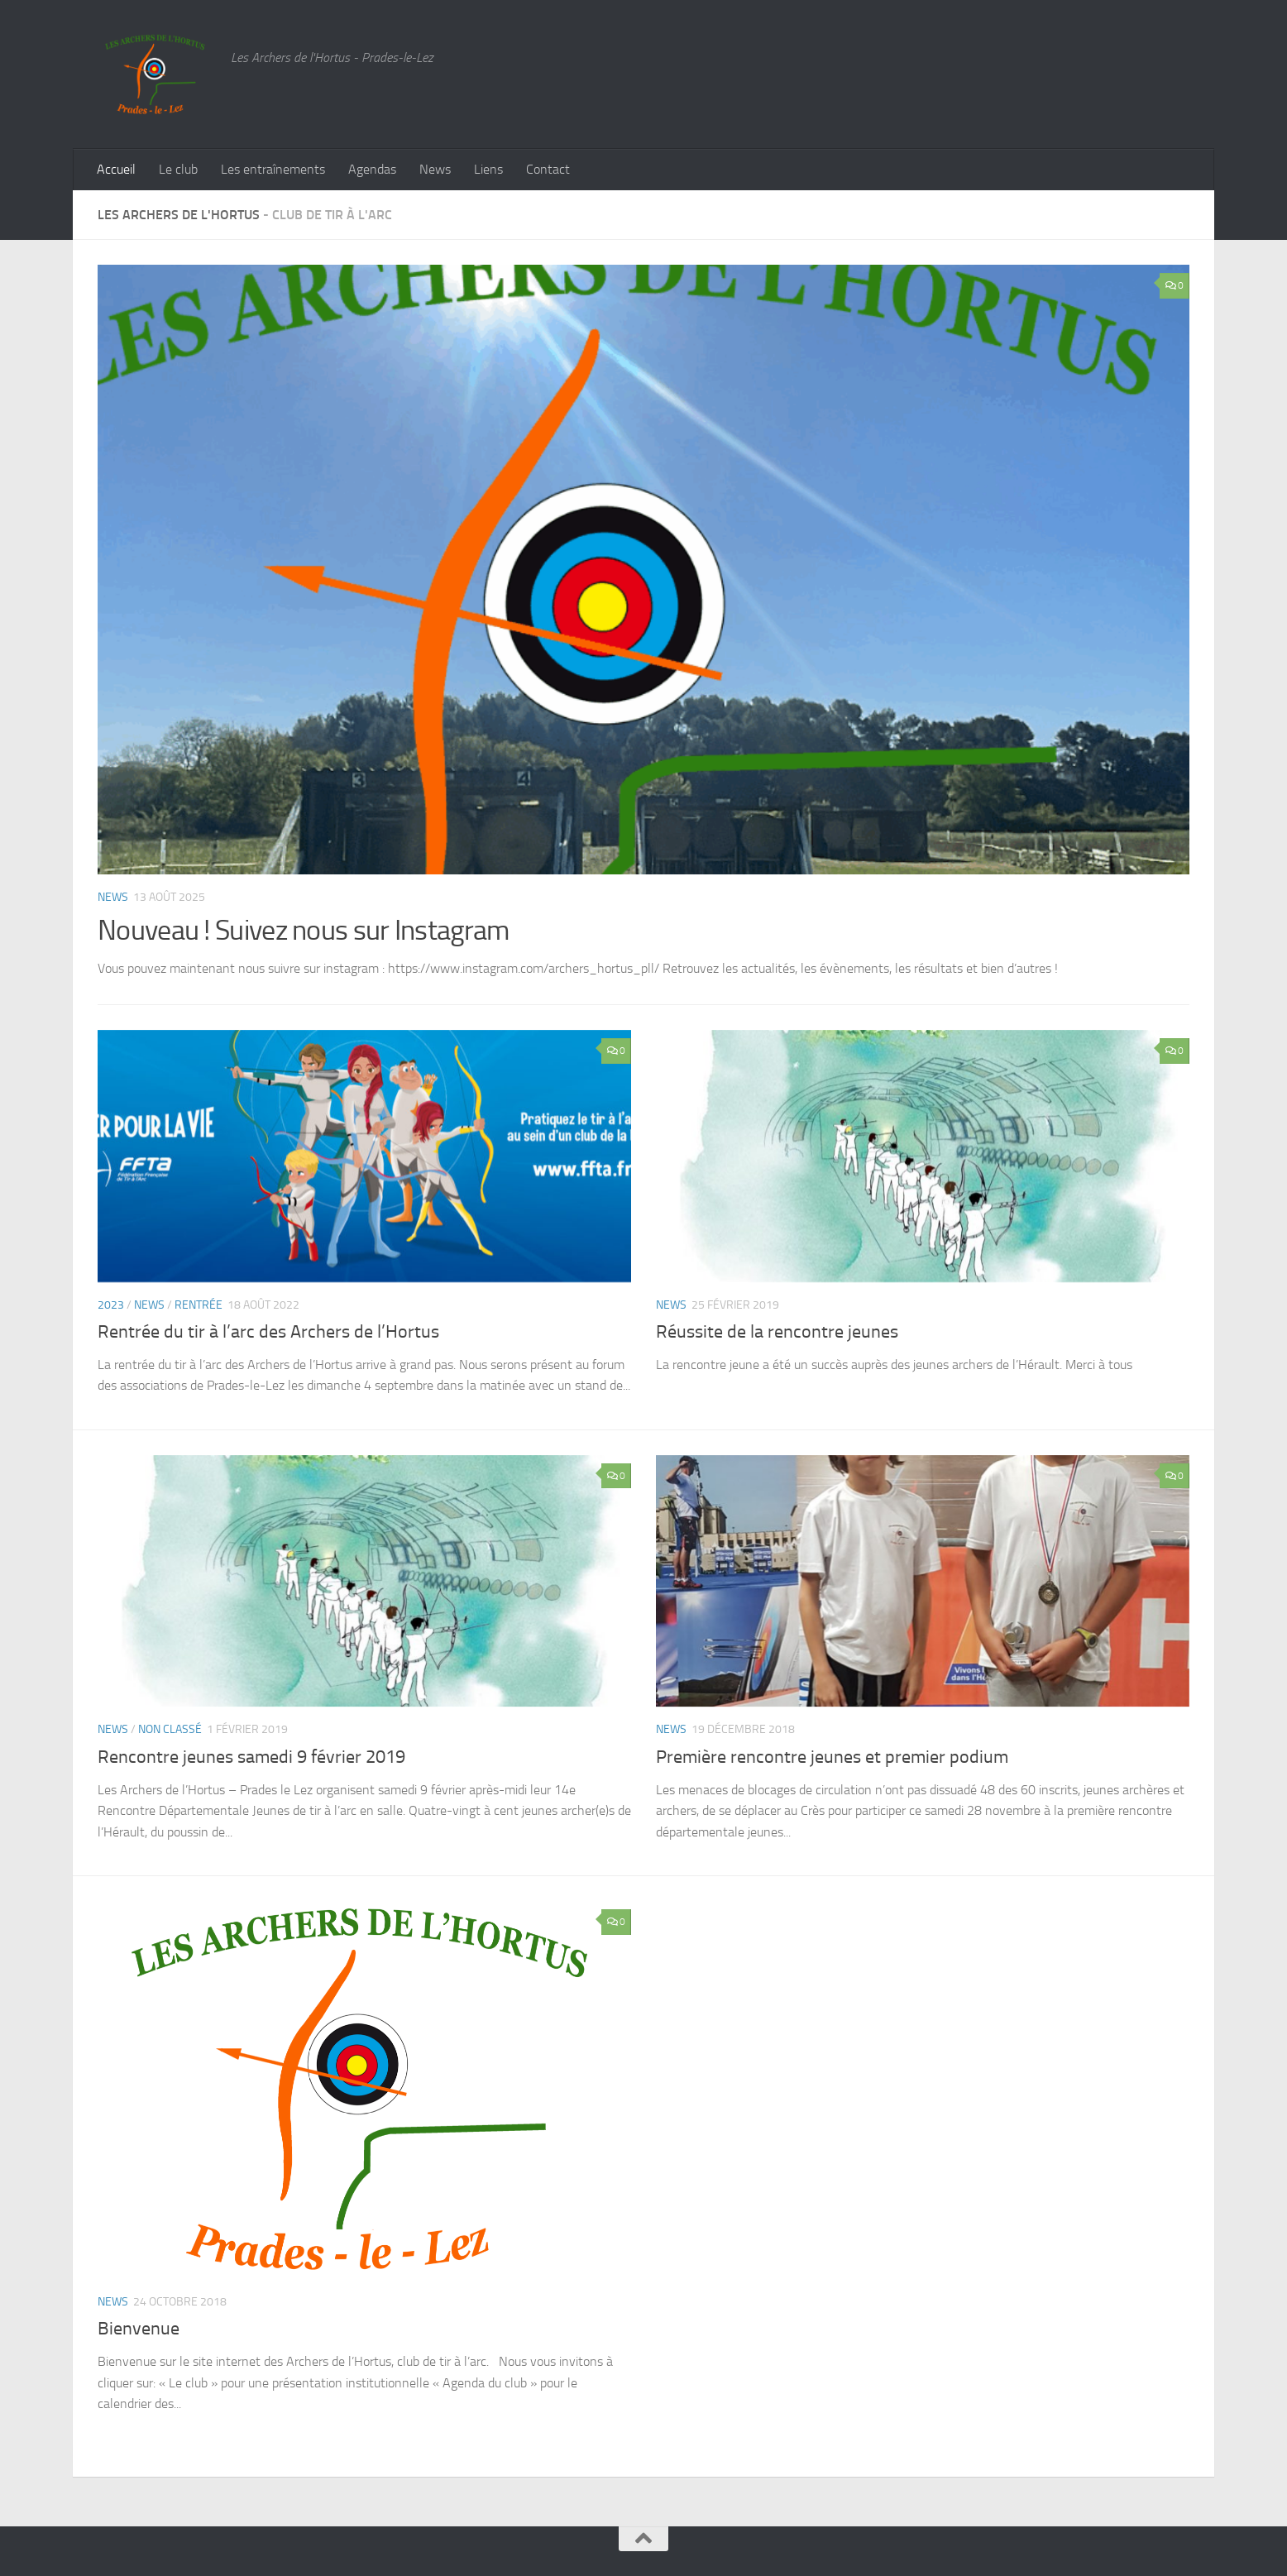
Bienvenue (138, 2328)
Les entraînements (273, 169)
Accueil (116, 169)
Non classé (170, 1729)
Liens (488, 169)
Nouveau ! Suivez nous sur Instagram (304, 930)
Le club (178, 169)
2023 (111, 1305)
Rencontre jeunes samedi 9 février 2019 (251, 1757)
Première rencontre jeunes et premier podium (832, 1757)
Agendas (372, 169)
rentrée (198, 1305)
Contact (548, 169)
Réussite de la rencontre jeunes (777, 1332)
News (435, 169)
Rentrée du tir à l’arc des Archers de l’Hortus (268, 1332)
